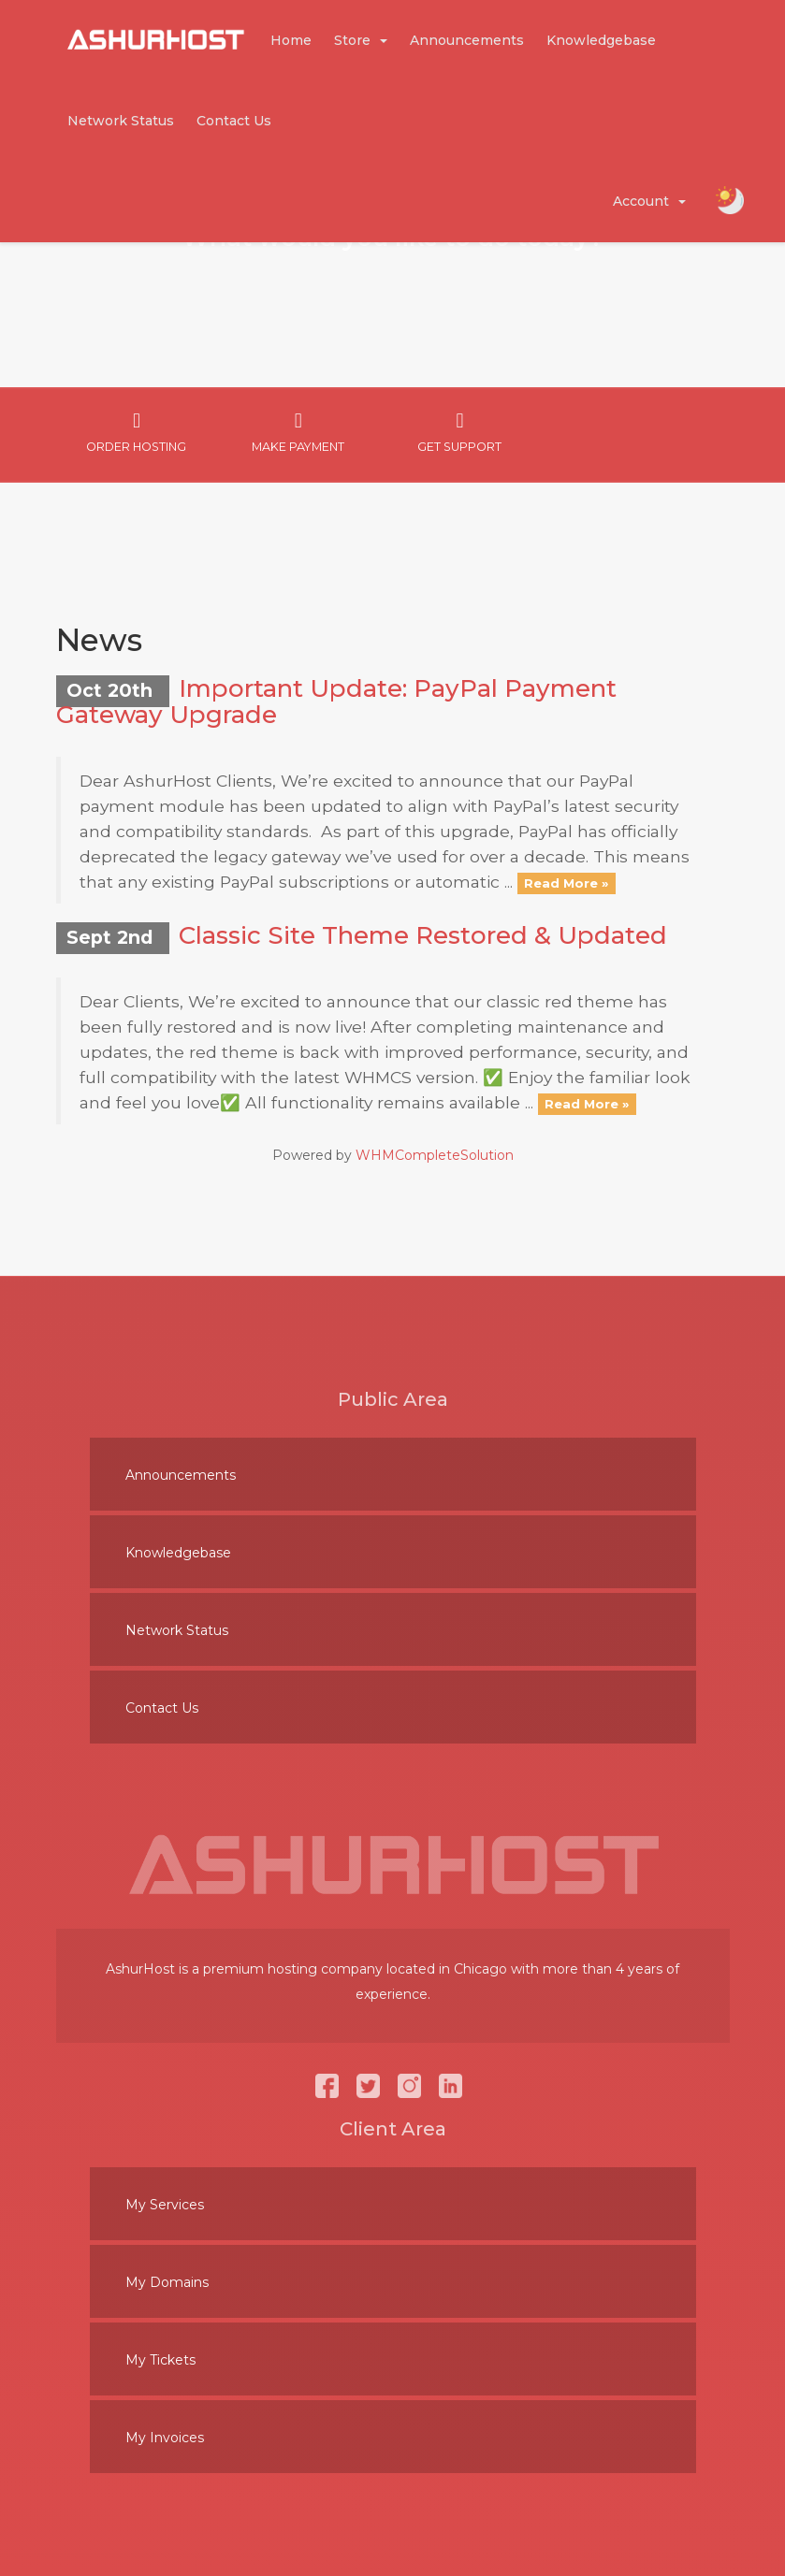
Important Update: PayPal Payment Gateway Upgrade (336, 702)
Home (291, 40)
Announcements (467, 40)
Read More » (566, 883)
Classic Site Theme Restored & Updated (423, 935)
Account (649, 201)
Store (360, 40)
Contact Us (233, 120)
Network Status (120, 120)
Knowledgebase (601, 40)
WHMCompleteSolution (435, 1155)
